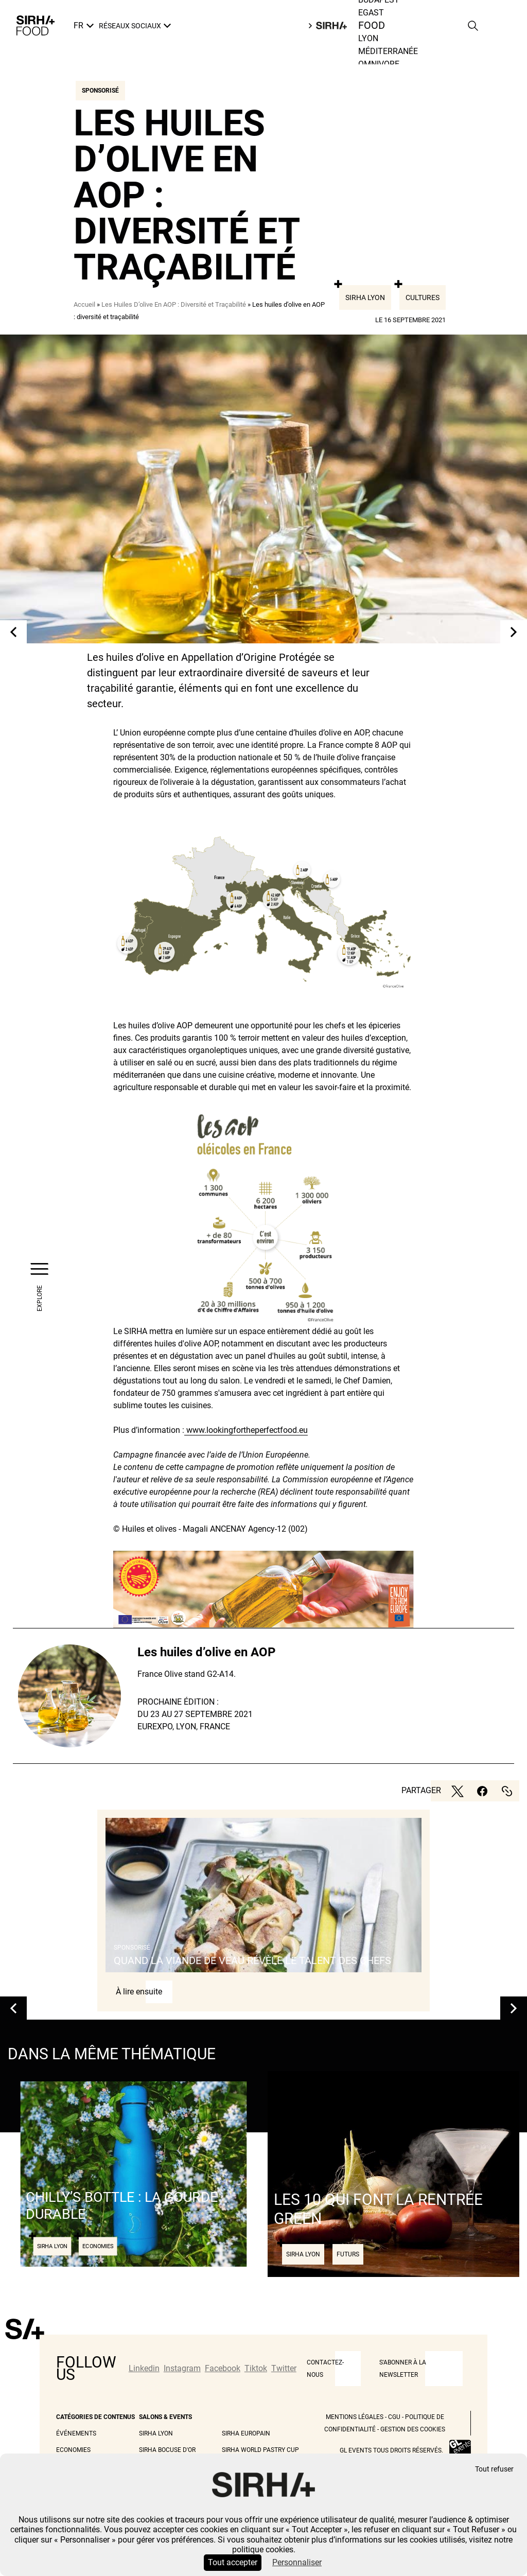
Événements (76, 2433)
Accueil (84, 304)
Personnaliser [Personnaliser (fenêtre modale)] (297, 2562)
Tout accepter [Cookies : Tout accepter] (232, 2562)
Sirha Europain (246, 2433)
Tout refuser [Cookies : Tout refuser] (494, 2469)
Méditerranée (388, 51)
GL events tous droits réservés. (391, 2450)
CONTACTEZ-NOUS (325, 2368)
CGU (394, 2417)
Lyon (368, 38)
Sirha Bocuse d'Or (167, 2450)
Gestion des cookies (412, 2429)
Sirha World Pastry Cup (260, 2450)
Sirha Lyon (365, 297)
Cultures (423, 297)
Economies (73, 2450)
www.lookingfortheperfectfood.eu (246, 1430)
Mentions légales (354, 2417)
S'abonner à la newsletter (402, 2368)
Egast (371, 12)
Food (371, 26)
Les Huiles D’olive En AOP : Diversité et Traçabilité (173, 304)
